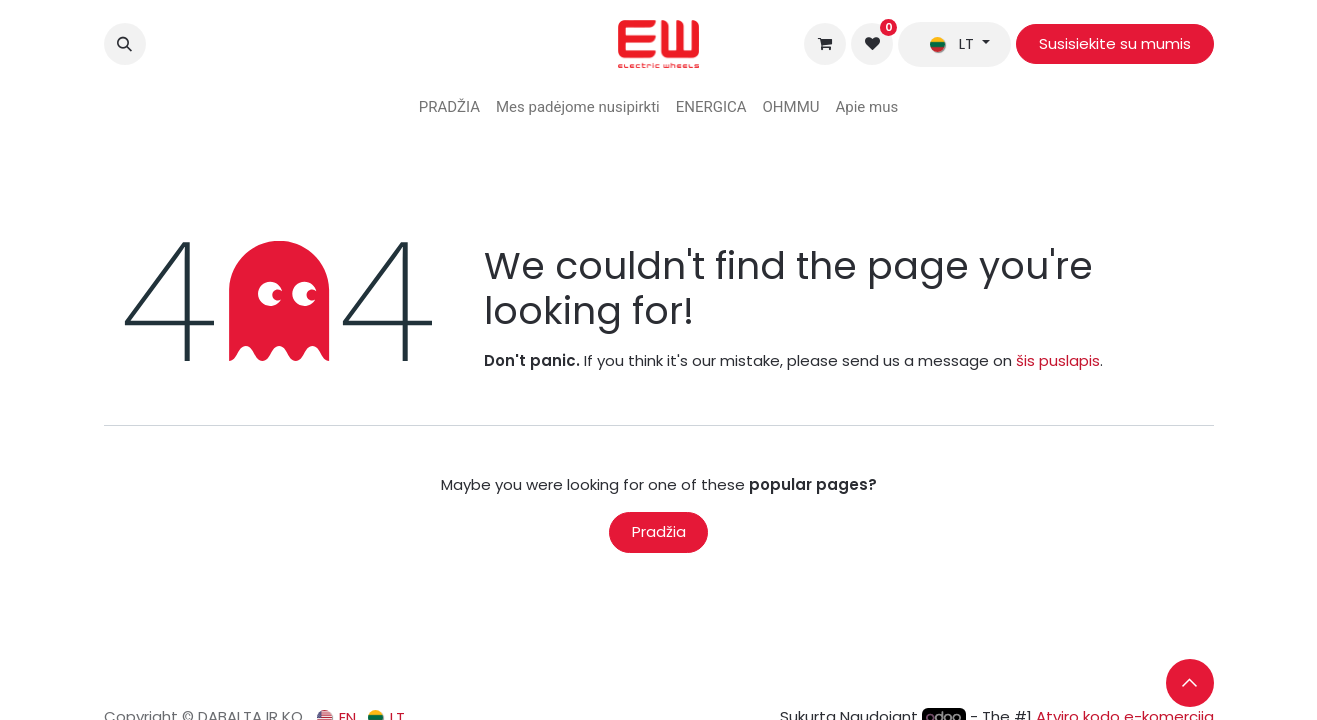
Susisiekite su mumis (1115, 43)
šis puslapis (1058, 360)
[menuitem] (449, 107)
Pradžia (659, 531)
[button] (125, 44)
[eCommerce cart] (825, 44)
